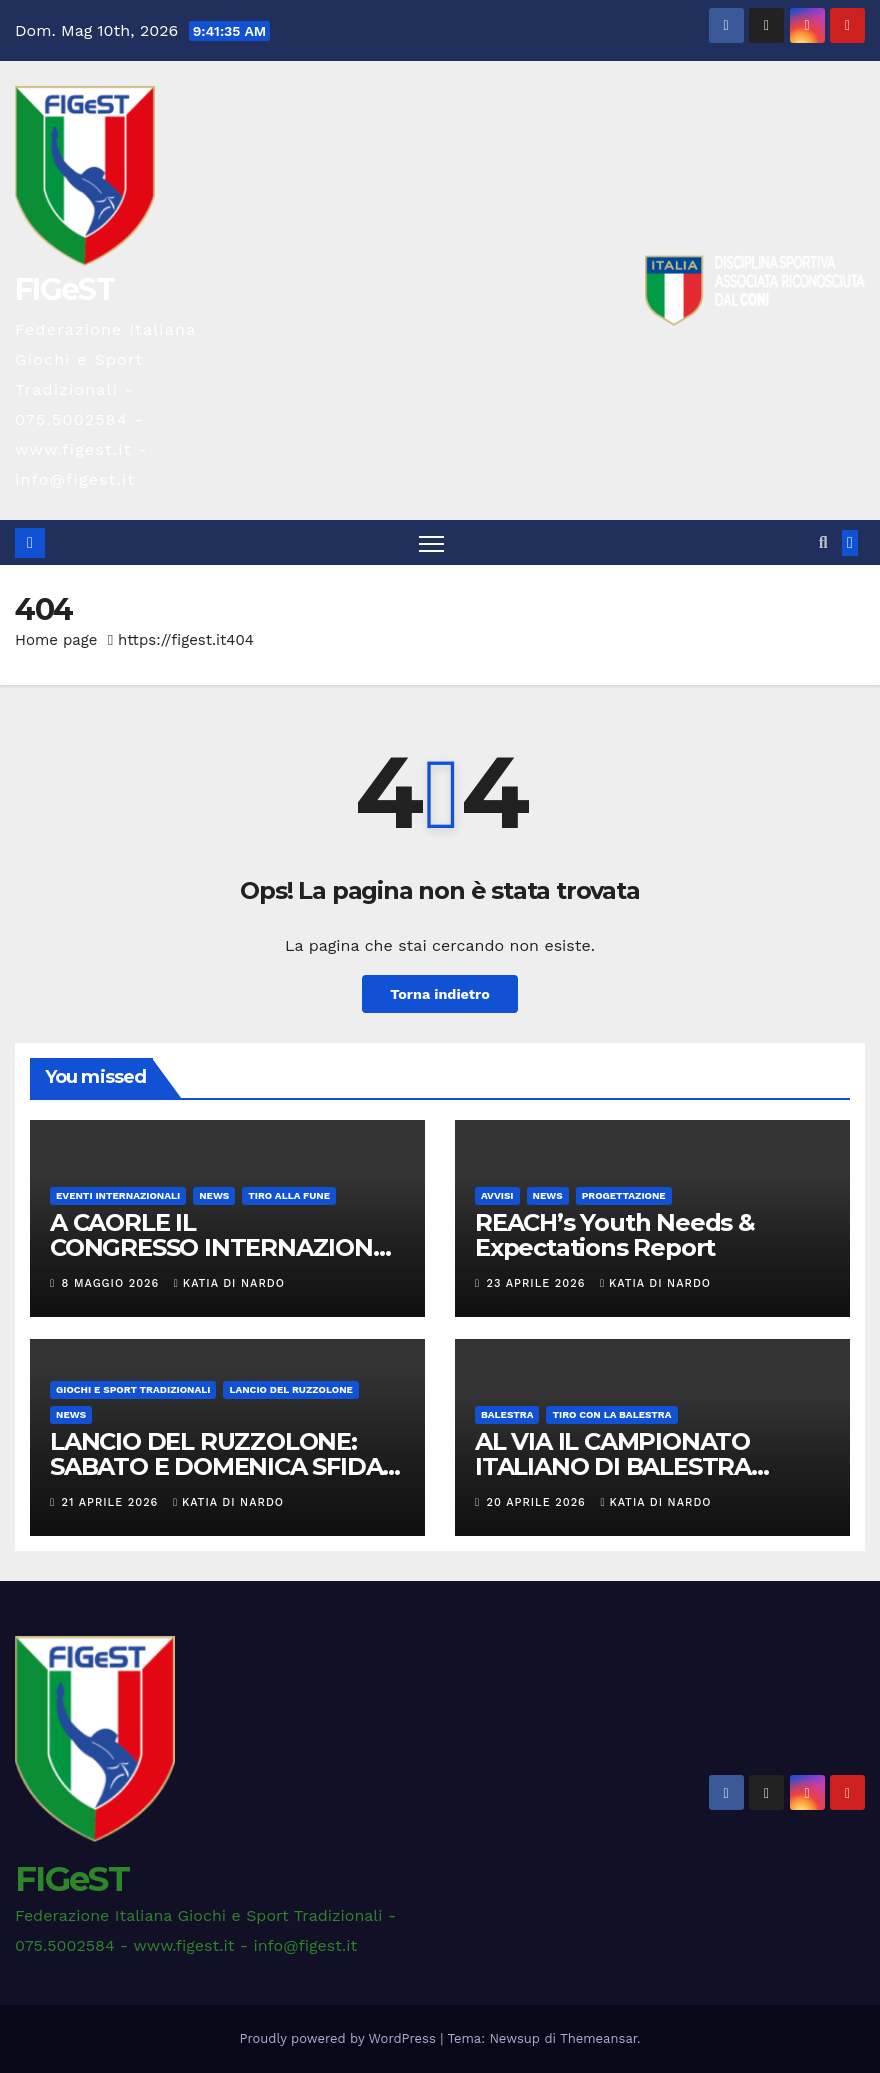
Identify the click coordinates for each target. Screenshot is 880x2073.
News (214, 1195)
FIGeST (64, 289)
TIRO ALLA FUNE (289, 1195)
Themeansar (598, 2038)
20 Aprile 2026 (539, 1502)
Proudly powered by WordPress (340, 2038)
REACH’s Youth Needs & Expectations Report (615, 1235)
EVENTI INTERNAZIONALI (118, 1195)
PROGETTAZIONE (624, 1195)
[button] (823, 542)
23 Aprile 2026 (538, 1283)
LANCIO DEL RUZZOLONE (290, 1389)
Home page (56, 640)
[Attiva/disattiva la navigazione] (431, 543)
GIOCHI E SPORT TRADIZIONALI (133, 1389)
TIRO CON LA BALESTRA (611, 1414)
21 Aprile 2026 (112, 1502)
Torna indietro (440, 994)
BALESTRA (507, 1414)
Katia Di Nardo (229, 1283)
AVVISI (497, 1195)
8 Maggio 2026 (113, 1283)
